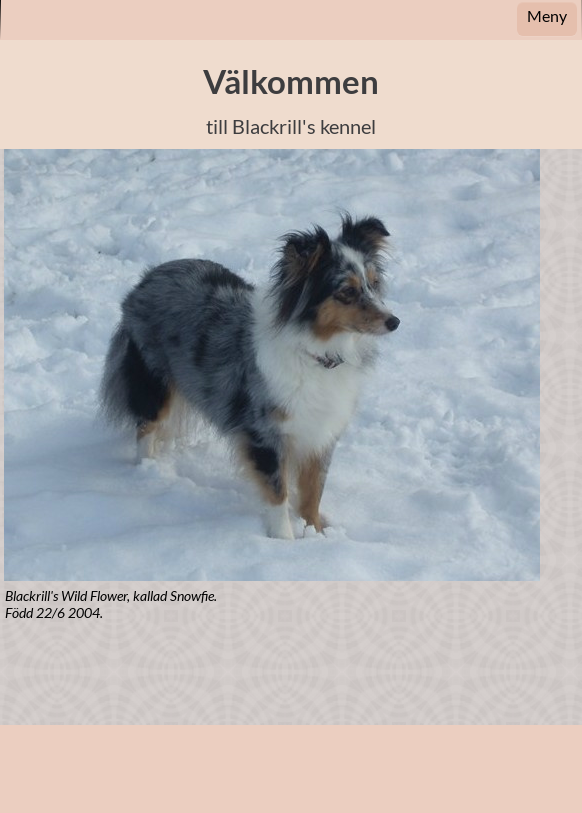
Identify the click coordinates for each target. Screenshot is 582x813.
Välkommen (291, 81)
